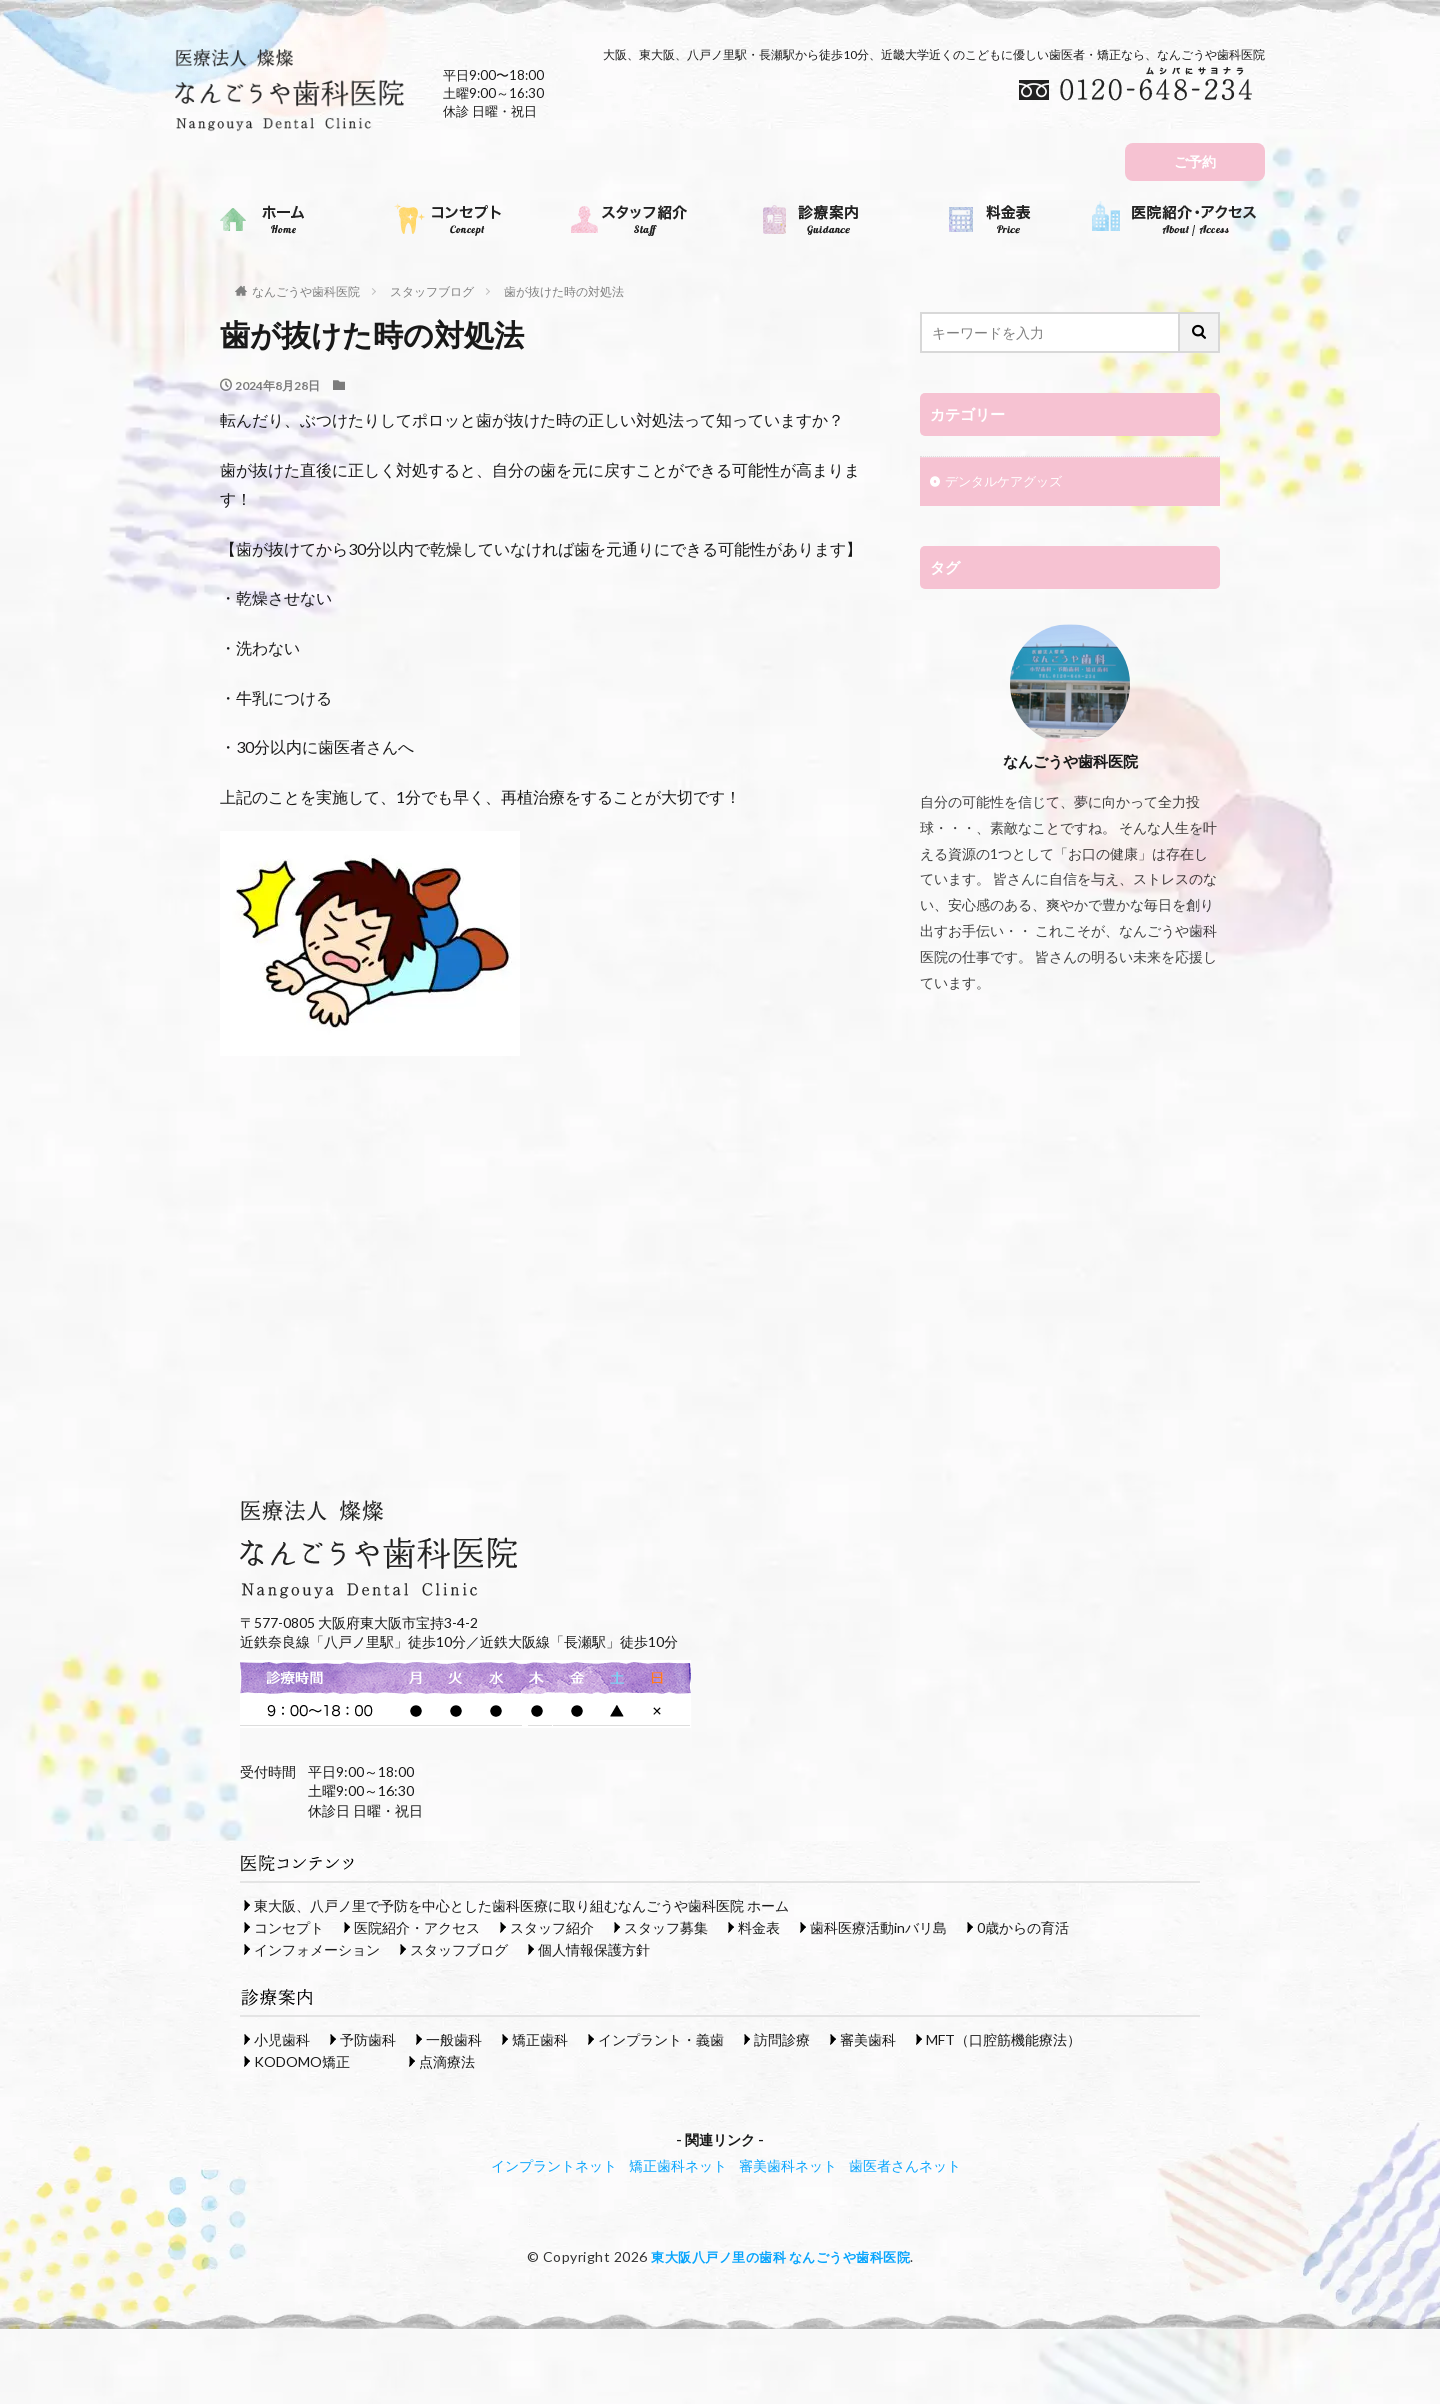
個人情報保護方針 (594, 1948)
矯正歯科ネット (678, 2164)
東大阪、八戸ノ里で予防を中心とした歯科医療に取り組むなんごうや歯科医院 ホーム (521, 1904)
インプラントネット (554, 2164)
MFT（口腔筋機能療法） (1003, 2038)
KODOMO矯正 (302, 2060)
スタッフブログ (432, 291)
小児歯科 (282, 2038)
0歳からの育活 (1023, 1926)
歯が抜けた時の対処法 (564, 291)
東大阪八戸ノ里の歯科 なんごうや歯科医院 (780, 2255)
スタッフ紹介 (552, 1926)
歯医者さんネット (905, 2164)
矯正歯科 (540, 2038)
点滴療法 (447, 2060)
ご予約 (1195, 161)
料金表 (759, 1926)
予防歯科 (368, 2038)
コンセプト (289, 1926)
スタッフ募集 (666, 1926)
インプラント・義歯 (661, 2038)
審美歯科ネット (788, 2164)
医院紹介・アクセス (417, 1926)
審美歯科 (868, 2038)
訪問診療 (782, 2038)
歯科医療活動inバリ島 (878, 1926)
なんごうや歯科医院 (306, 291)
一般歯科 (454, 2038)
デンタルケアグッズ (1008, 483)
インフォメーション (317, 1948)
